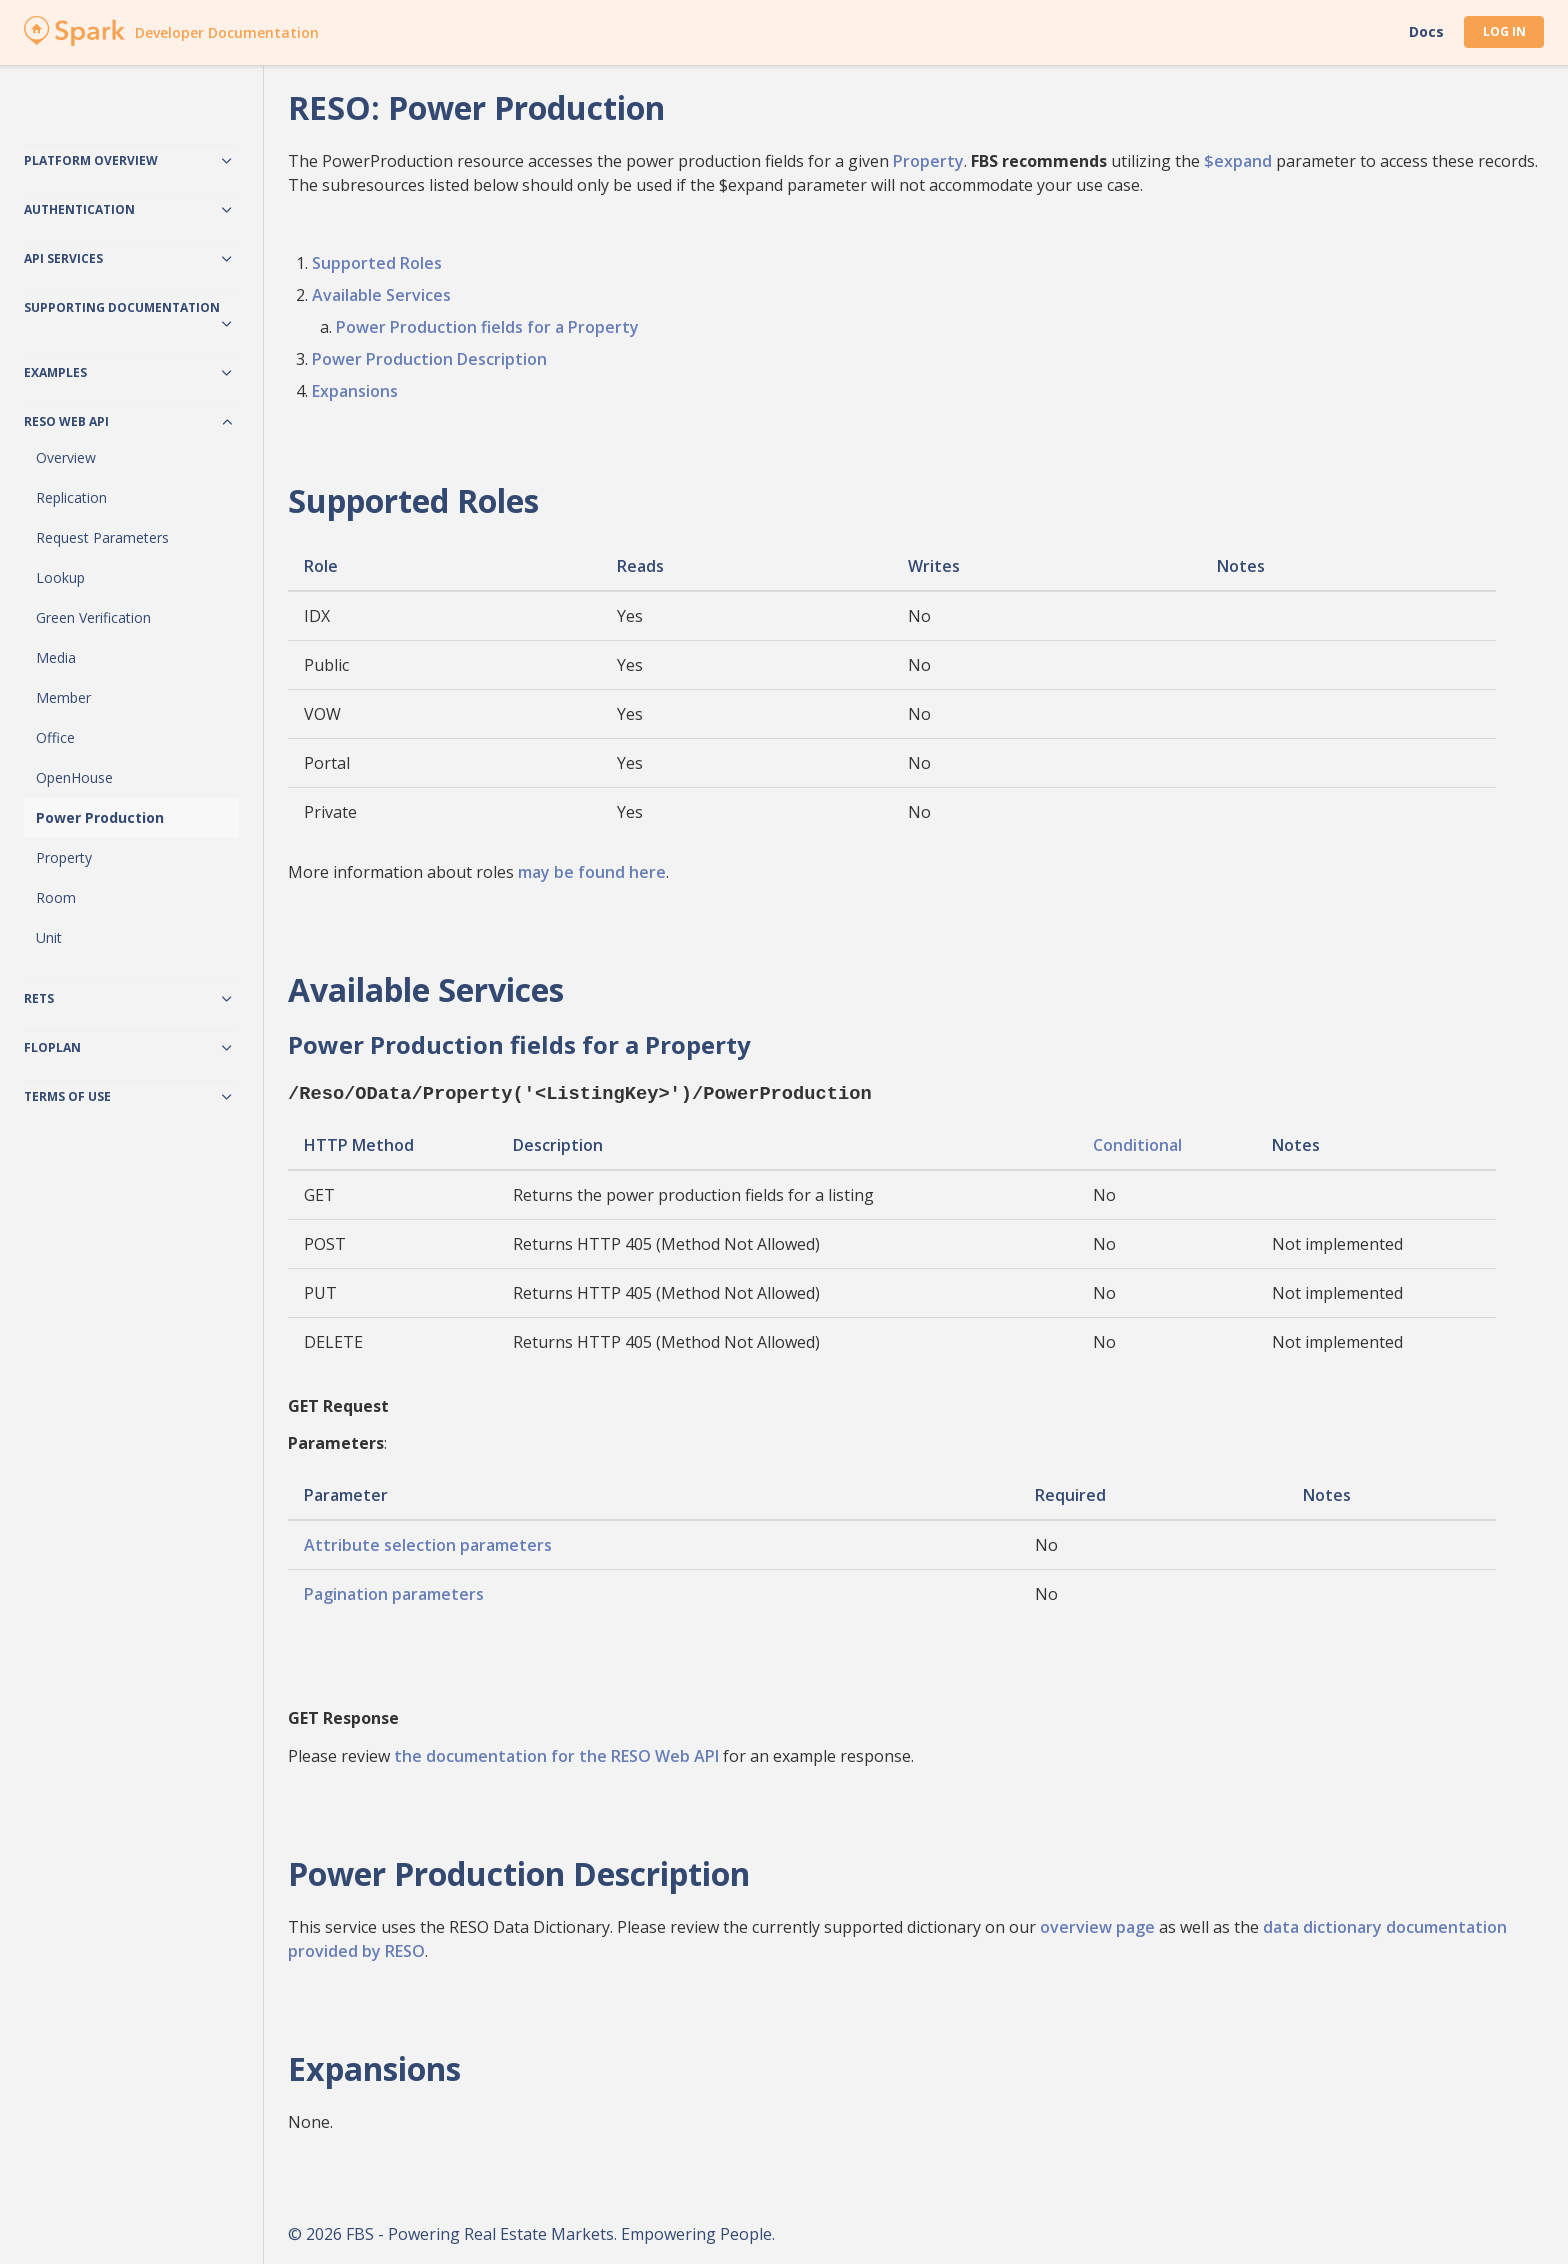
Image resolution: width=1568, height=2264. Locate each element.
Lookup (60, 577)
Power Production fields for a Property (487, 327)
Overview (66, 457)
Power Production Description (429, 359)
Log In (1504, 31)
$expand (1238, 161)
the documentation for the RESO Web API (556, 1754)
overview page (1097, 1925)
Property (64, 857)
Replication (71, 497)
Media (56, 657)
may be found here (592, 872)
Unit (49, 937)
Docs (1426, 32)
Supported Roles (377, 263)
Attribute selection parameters (428, 1543)
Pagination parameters (394, 1592)
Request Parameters (102, 537)
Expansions (355, 391)
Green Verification (93, 617)
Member (63, 697)
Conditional (1137, 1143)
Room (56, 897)
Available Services (381, 295)
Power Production (100, 817)
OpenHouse (74, 777)
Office (55, 737)
